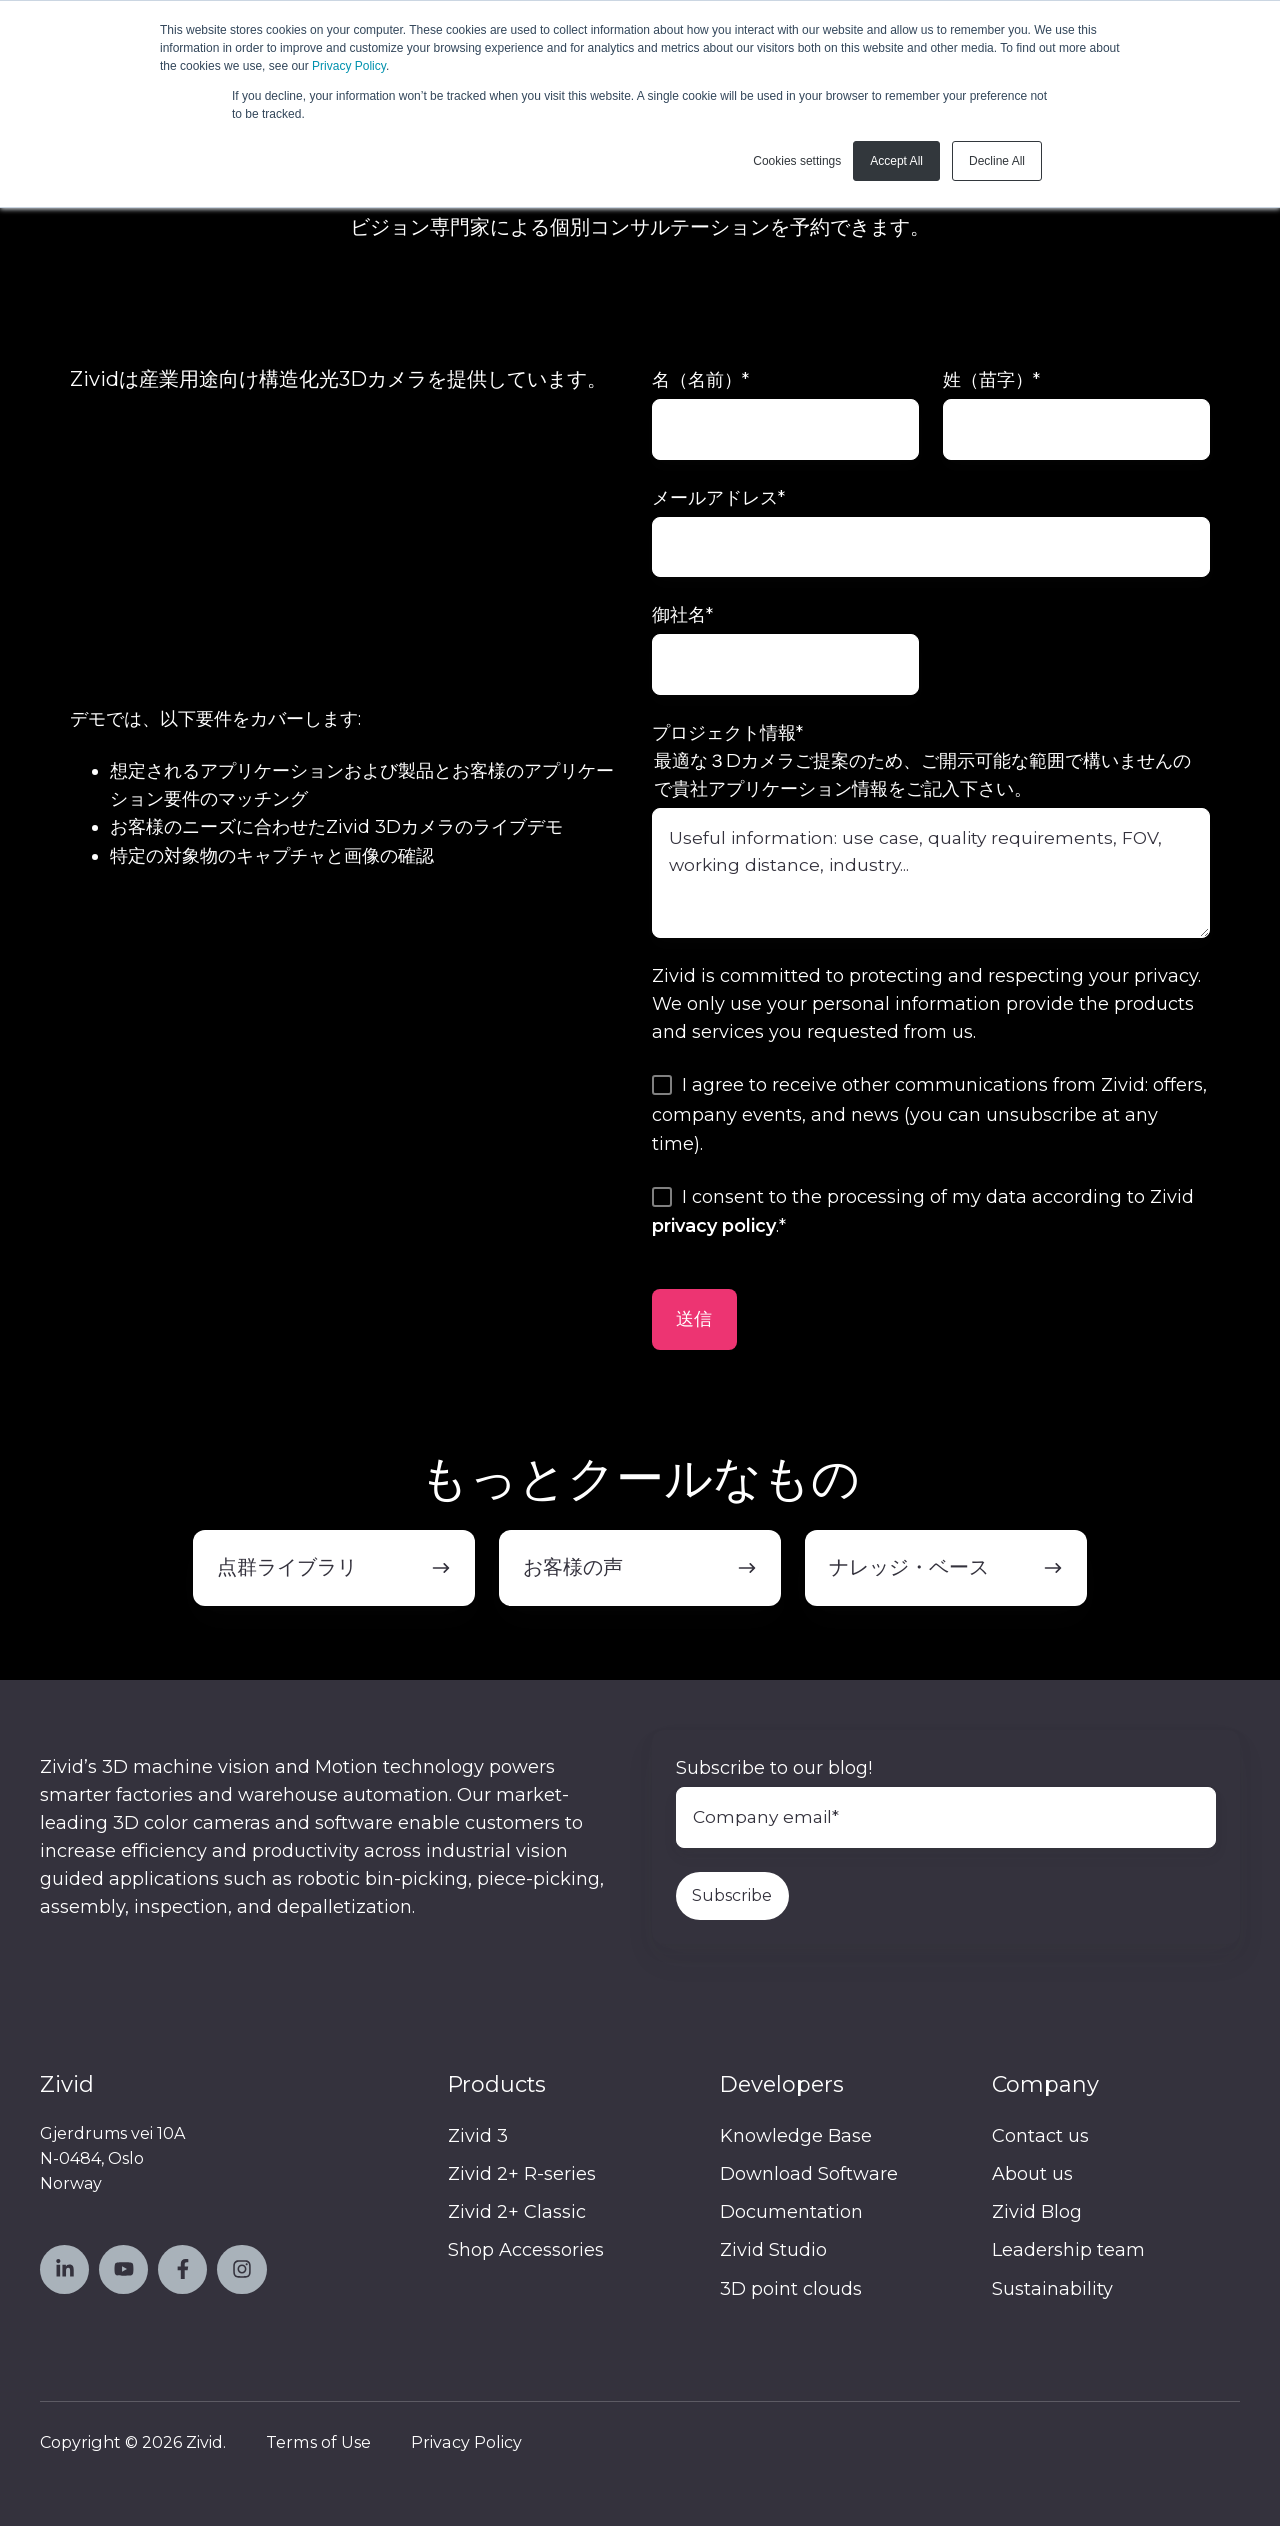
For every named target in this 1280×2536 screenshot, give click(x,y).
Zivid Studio (773, 2260)
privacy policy (714, 1234)
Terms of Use (318, 2451)
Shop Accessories (526, 2260)
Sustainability (1052, 2298)
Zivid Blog (1037, 2222)
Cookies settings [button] (797, 161)
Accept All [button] (896, 161)
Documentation (791, 2222)
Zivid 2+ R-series (522, 2184)
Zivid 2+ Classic (517, 2222)
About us (1032, 2184)
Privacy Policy (349, 66)
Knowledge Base (796, 2146)
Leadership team (1068, 2260)
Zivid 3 (478, 2146)
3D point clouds (791, 2298)
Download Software (809, 2184)
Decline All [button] (997, 161)
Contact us (1040, 2146)
